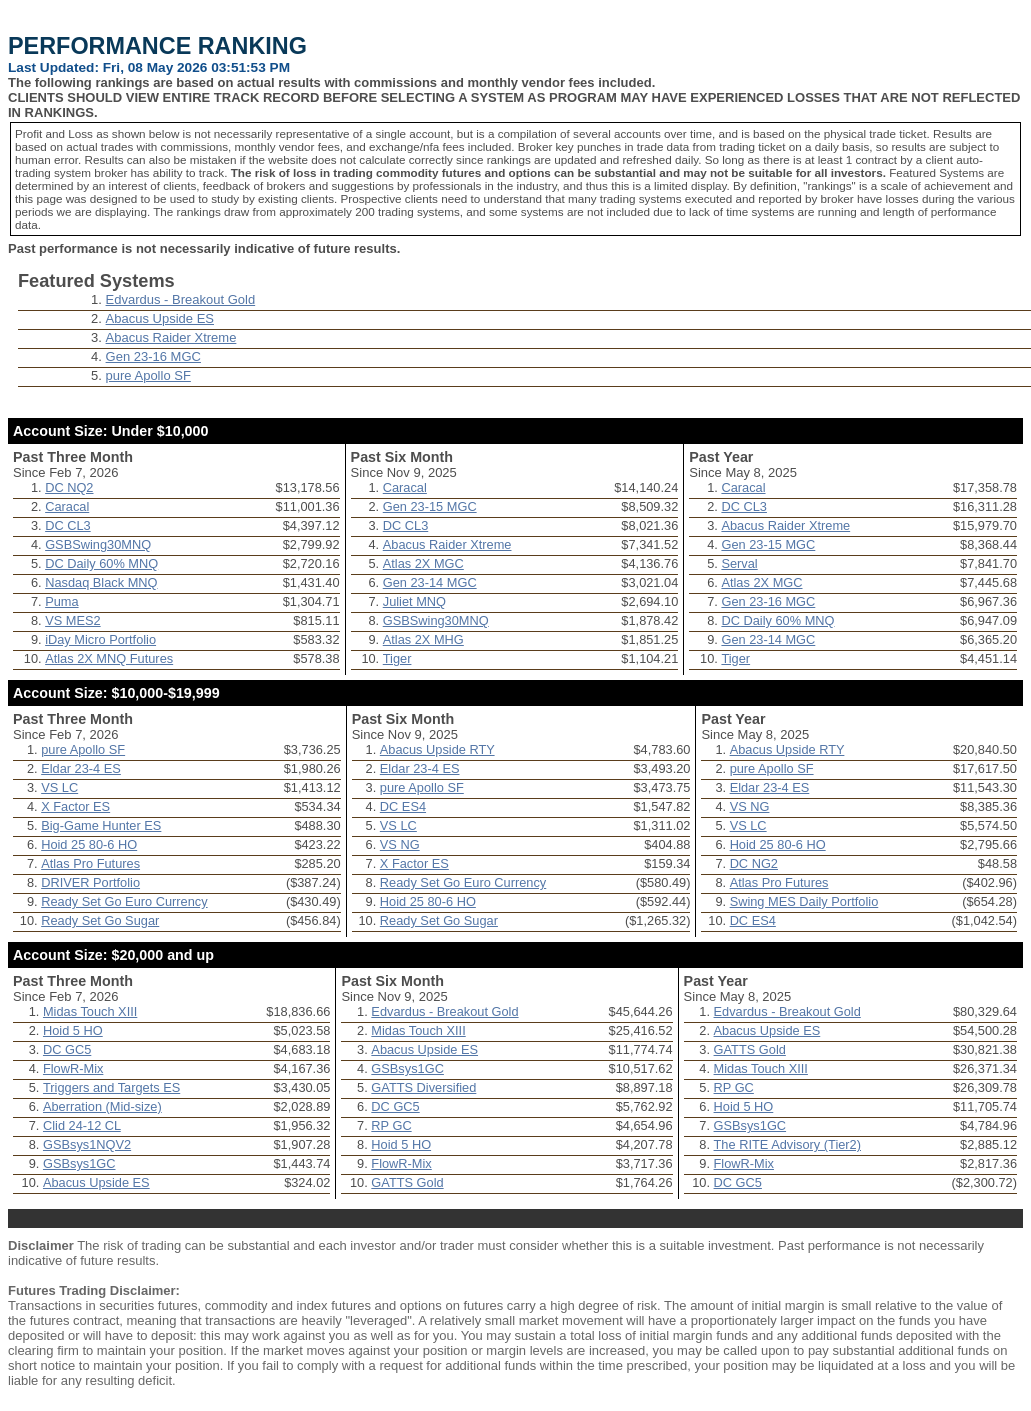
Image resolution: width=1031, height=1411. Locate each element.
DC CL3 (68, 525)
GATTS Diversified (423, 1087)
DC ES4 (403, 806)
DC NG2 (754, 863)
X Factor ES (75, 806)
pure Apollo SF (148, 375)
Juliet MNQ (414, 601)
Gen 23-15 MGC (430, 506)
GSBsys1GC (79, 1163)
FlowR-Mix (73, 1068)
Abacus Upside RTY (437, 749)
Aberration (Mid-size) (102, 1106)
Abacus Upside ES (160, 318)
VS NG (400, 844)
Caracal (67, 506)
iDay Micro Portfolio (100, 639)
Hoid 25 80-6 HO (89, 844)
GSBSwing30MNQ (98, 544)
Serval (739, 563)
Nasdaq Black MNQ (101, 582)
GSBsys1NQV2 (87, 1144)
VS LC (59, 787)
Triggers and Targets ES (111, 1087)
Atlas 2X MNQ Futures (109, 658)
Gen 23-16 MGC (153, 356)
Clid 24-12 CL (82, 1125)
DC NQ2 (69, 487)
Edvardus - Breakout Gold (181, 299)
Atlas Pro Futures (90, 863)
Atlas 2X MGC (423, 563)
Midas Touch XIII (90, 1011)
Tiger (397, 658)
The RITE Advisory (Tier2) (787, 1144)
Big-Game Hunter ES (101, 825)
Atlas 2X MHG (423, 639)
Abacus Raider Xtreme (171, 337)
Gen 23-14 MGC (430, 582)
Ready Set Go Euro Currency (124, 901)
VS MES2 (72, 620)
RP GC (391, 1125)
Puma (61, 601)
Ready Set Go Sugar (100, 920)
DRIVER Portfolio (90, 882)
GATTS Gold (407, 1182)
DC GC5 (67, 1049)
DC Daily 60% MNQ (101, 563)
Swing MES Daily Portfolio (804, 901)
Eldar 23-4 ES (81, 768)
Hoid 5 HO (73, 1030)
